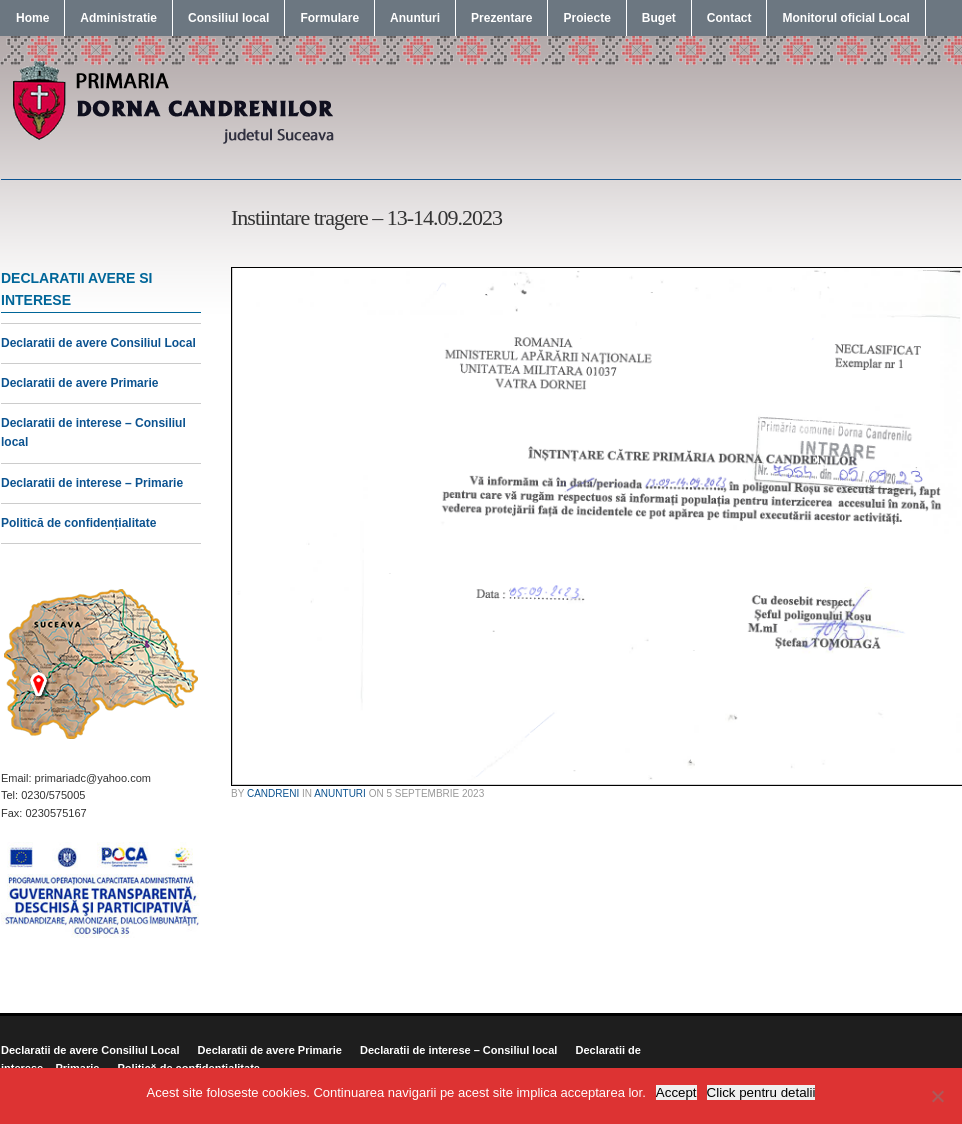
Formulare (329, 18)
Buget (659, 18)
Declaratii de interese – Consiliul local (458, 1050)
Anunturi (415, 18)
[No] (937, 1096)
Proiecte (586, 18)
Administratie (118, 18)
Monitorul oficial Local (845, 18)
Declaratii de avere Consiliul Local (98, 343)
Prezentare (501, 18)
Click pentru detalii (761, 1092)
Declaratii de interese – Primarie (92, 483)
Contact (729, 18)
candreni (273, 793)
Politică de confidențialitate (78, 523)
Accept (676, 1092)
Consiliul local (228, 18)
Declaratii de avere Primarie (79, 383)
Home (32, 18)
